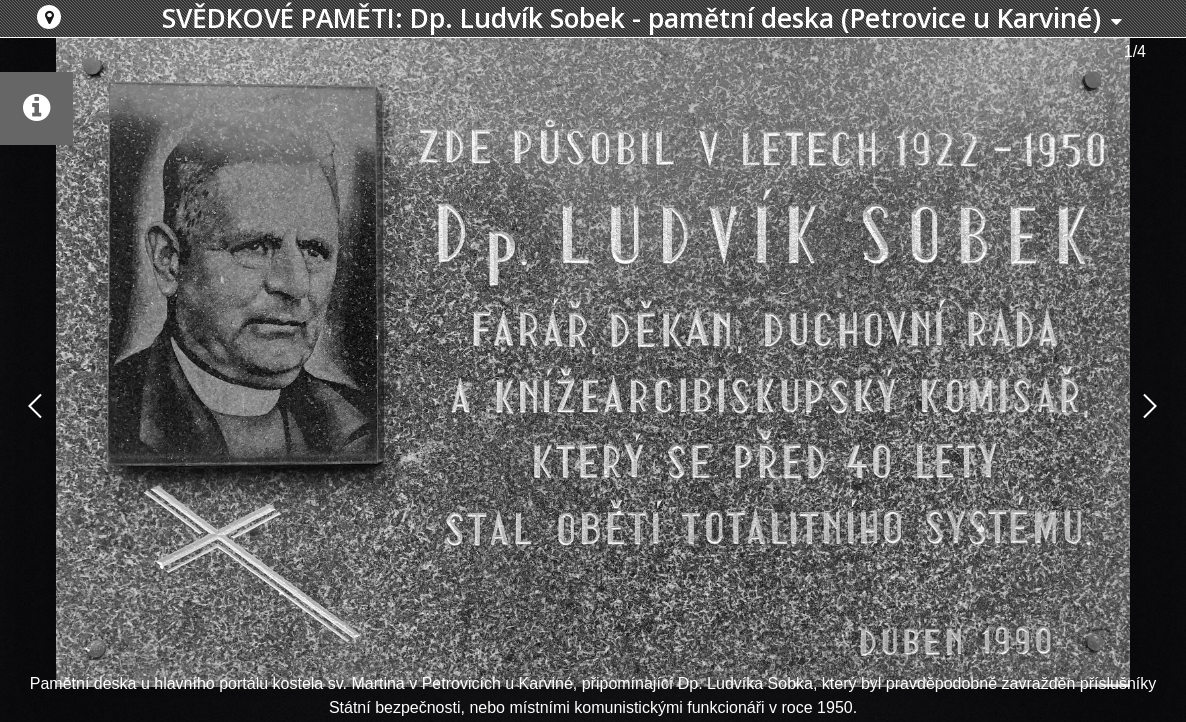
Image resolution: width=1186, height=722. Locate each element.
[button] (49, 17)
